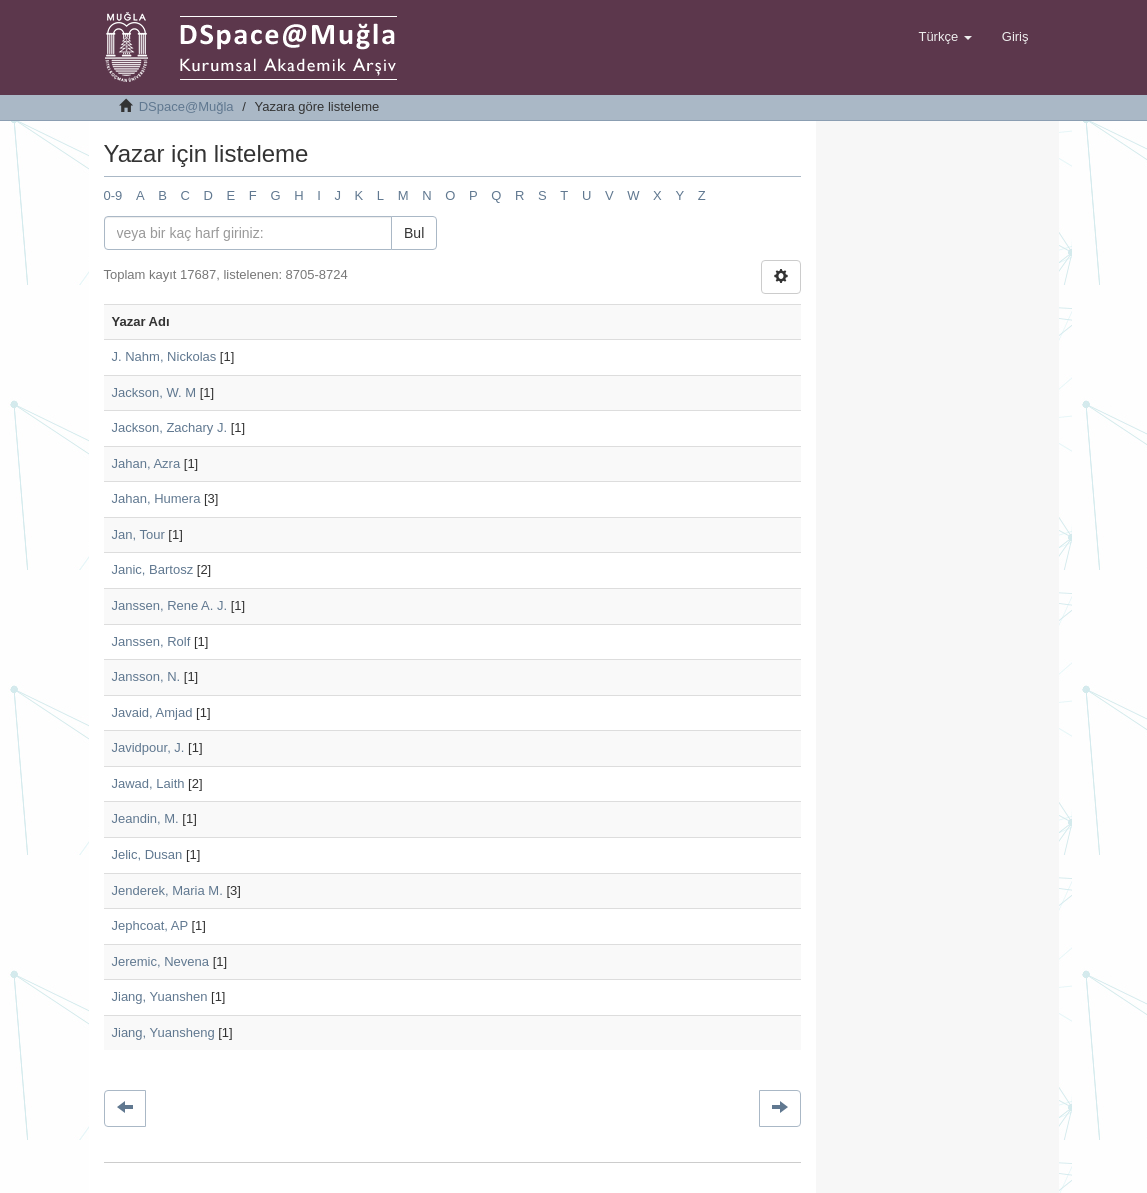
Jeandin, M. (145, 818)
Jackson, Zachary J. (170, 427)
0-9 (113, 195)
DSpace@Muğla (186, 106)
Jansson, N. (146, 676)
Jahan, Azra (146, 463)
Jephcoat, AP (150, 925)
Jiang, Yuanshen (160, 996)
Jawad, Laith (148, 783)
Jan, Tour (138, 534)
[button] (944, 37)
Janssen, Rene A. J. (170, 605)
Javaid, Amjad (152, 712)
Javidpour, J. (148, 747)
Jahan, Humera (156, 498)
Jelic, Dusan (147, 854)
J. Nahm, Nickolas (164, 356)
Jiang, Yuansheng (163, 1032)
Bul (414, 233)
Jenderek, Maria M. (167, 890)
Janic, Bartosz (153, 569)
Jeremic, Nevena (161, 961)
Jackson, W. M (154, 392)
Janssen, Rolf (151, 641)
